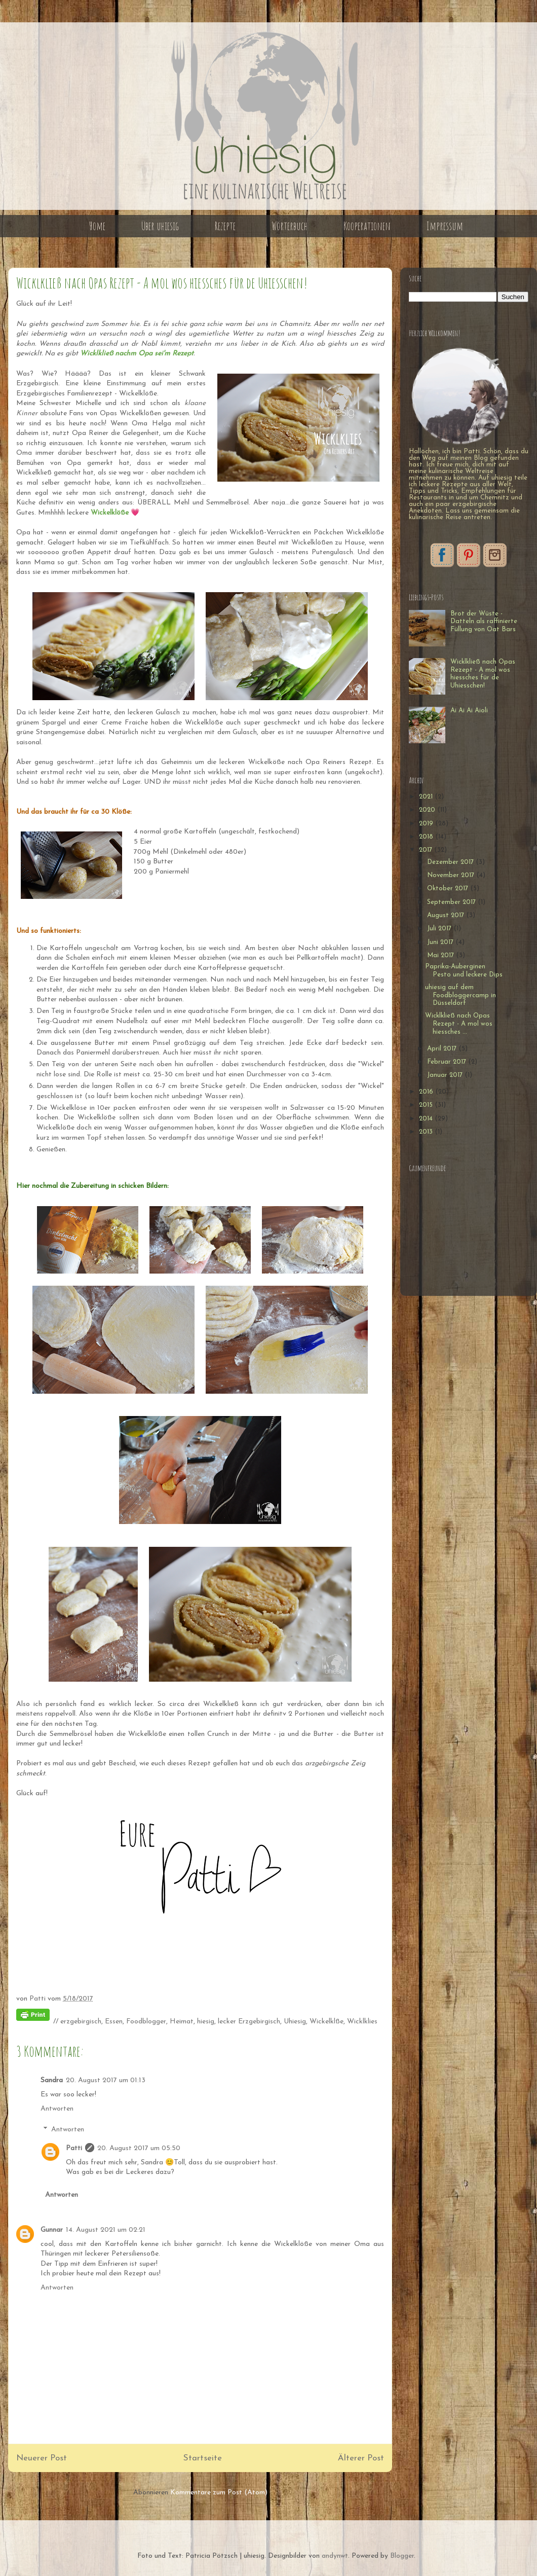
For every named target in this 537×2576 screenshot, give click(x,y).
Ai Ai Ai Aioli (469, 710)
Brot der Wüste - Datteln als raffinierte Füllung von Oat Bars (483, 621)
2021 (427, 796)
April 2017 (442, 1048)
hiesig (205, 2021)
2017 (426, 850)
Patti (74, 2148)
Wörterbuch (290, 226)
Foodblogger (146, 2021)
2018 (427, 836)
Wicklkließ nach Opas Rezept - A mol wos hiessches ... (458, 1023)
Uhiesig (295, 2021)
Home (97, 226)
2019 (427, 823)
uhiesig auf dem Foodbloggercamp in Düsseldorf (460, 995)
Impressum (445, 226)
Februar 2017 (447, 1062)
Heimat (182, 2021)
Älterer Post (361, 2458)
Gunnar (52, 2230)
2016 (427, 1092)
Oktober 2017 (448, 888)
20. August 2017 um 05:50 (138, 2148)
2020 (428, 810)
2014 (427, 1118)
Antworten (57, 2109)
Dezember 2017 (451, 862)
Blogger (402, 2556)
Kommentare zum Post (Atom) (218, 2492)
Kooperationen (367, 226)
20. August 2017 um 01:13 (105, 2080)
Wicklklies (362, 2021)
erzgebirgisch (80, 2021)
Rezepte (225, 226)
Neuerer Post (41, 2458)
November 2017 (451, 875)
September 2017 (452, 902)
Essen (114, 2021)
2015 (427, 1105)
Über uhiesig (160, 226)
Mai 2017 (441, 955)
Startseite (202, 2458)
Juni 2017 (441, 942)
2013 (427, 1132)
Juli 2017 (440, 928)
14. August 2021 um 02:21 (105, 2230)
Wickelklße (326, 2021)
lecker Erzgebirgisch (249, 2021)
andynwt (335, 2556)
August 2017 (446, 915)
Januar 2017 (446, 1075)
